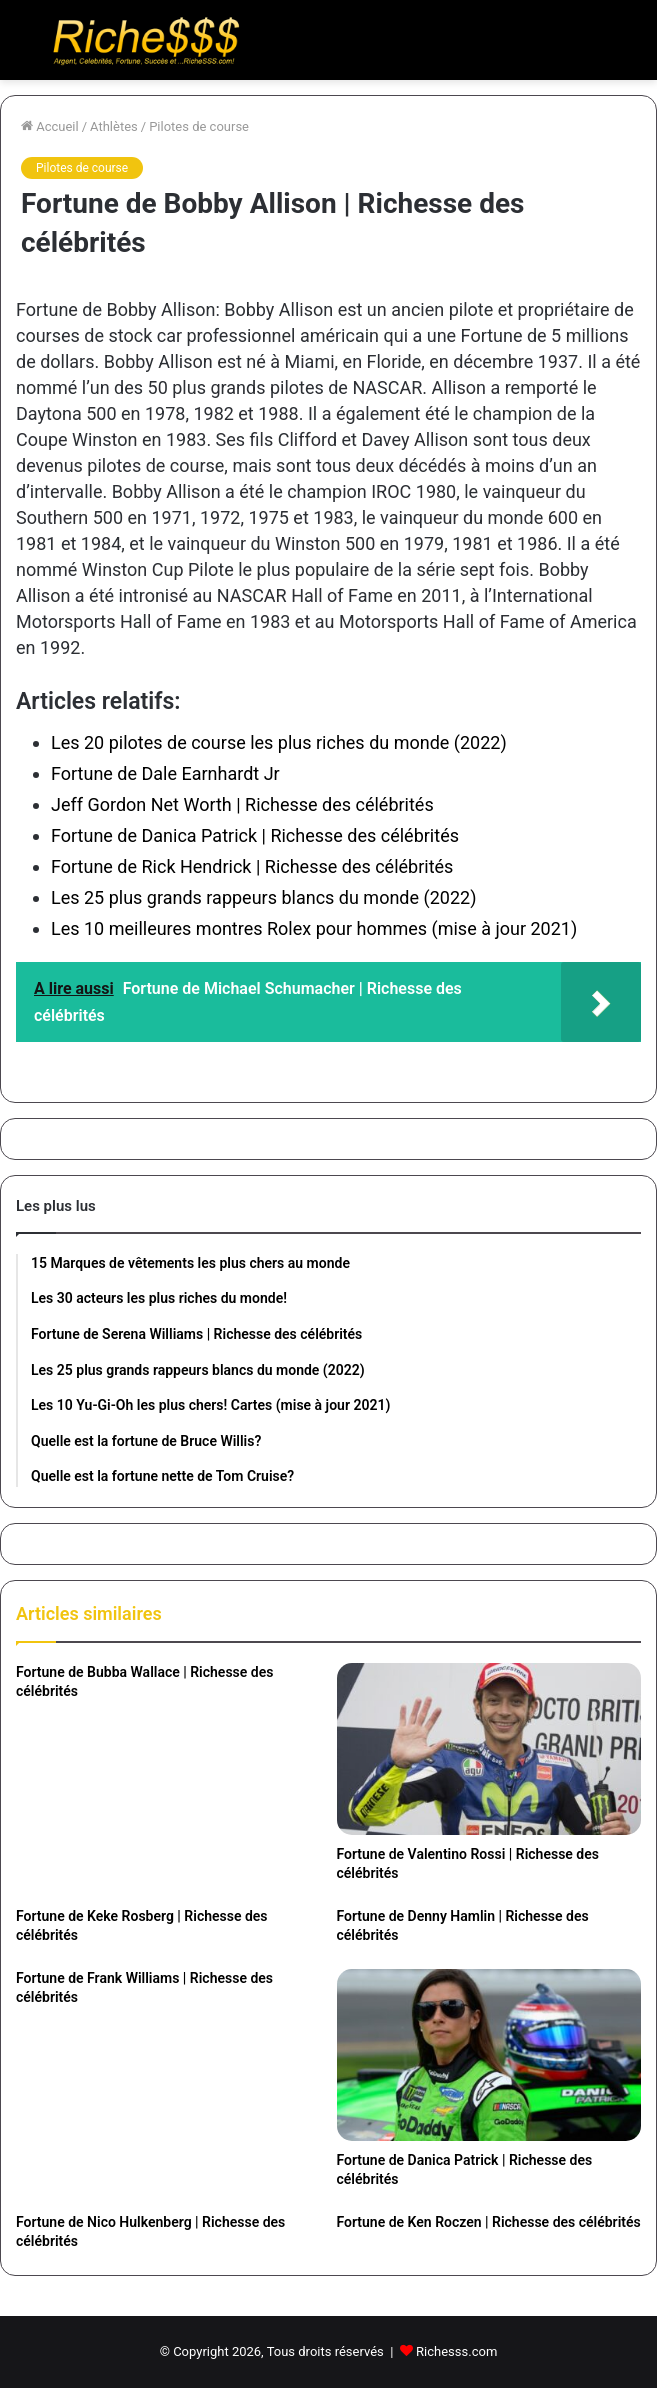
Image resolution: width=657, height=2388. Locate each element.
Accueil (50, 126)
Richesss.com (456, 2351)
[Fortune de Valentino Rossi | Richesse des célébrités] (489, 1749)
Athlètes (114, 126)
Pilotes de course (199, 126)
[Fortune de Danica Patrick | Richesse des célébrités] (489, 2055)
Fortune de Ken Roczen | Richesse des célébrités (489, 2222)
